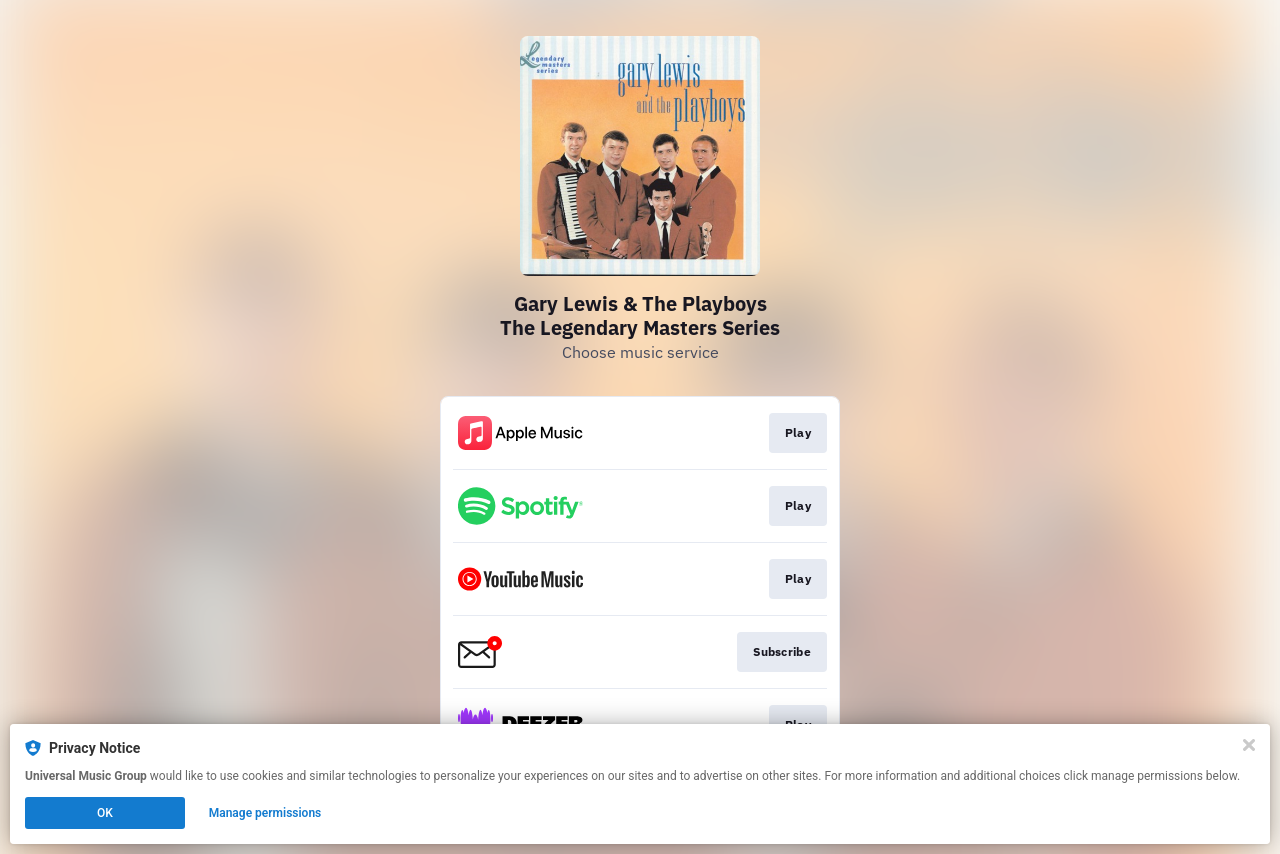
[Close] (1249, 745)
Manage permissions (265, 813)
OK (105, 813)
